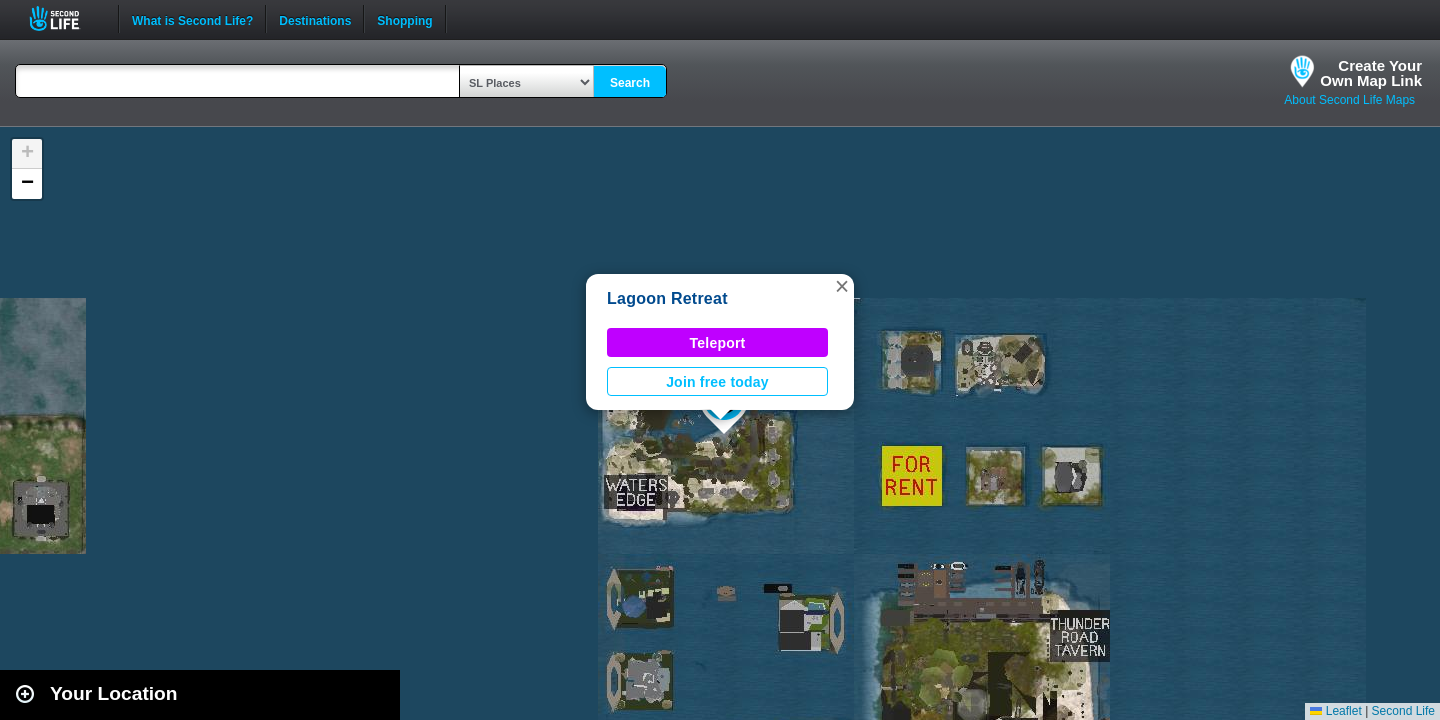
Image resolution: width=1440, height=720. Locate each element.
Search (630, 83)
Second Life (65, 18)
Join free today (717, 382)
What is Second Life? (192, 19)
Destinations (315, 19)
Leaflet (1335, 711)
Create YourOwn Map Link (1371, 73)
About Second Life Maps (1349, 100)
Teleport (718, 343)
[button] (842, 286)
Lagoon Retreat (667, 298)
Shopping (404, 19)
